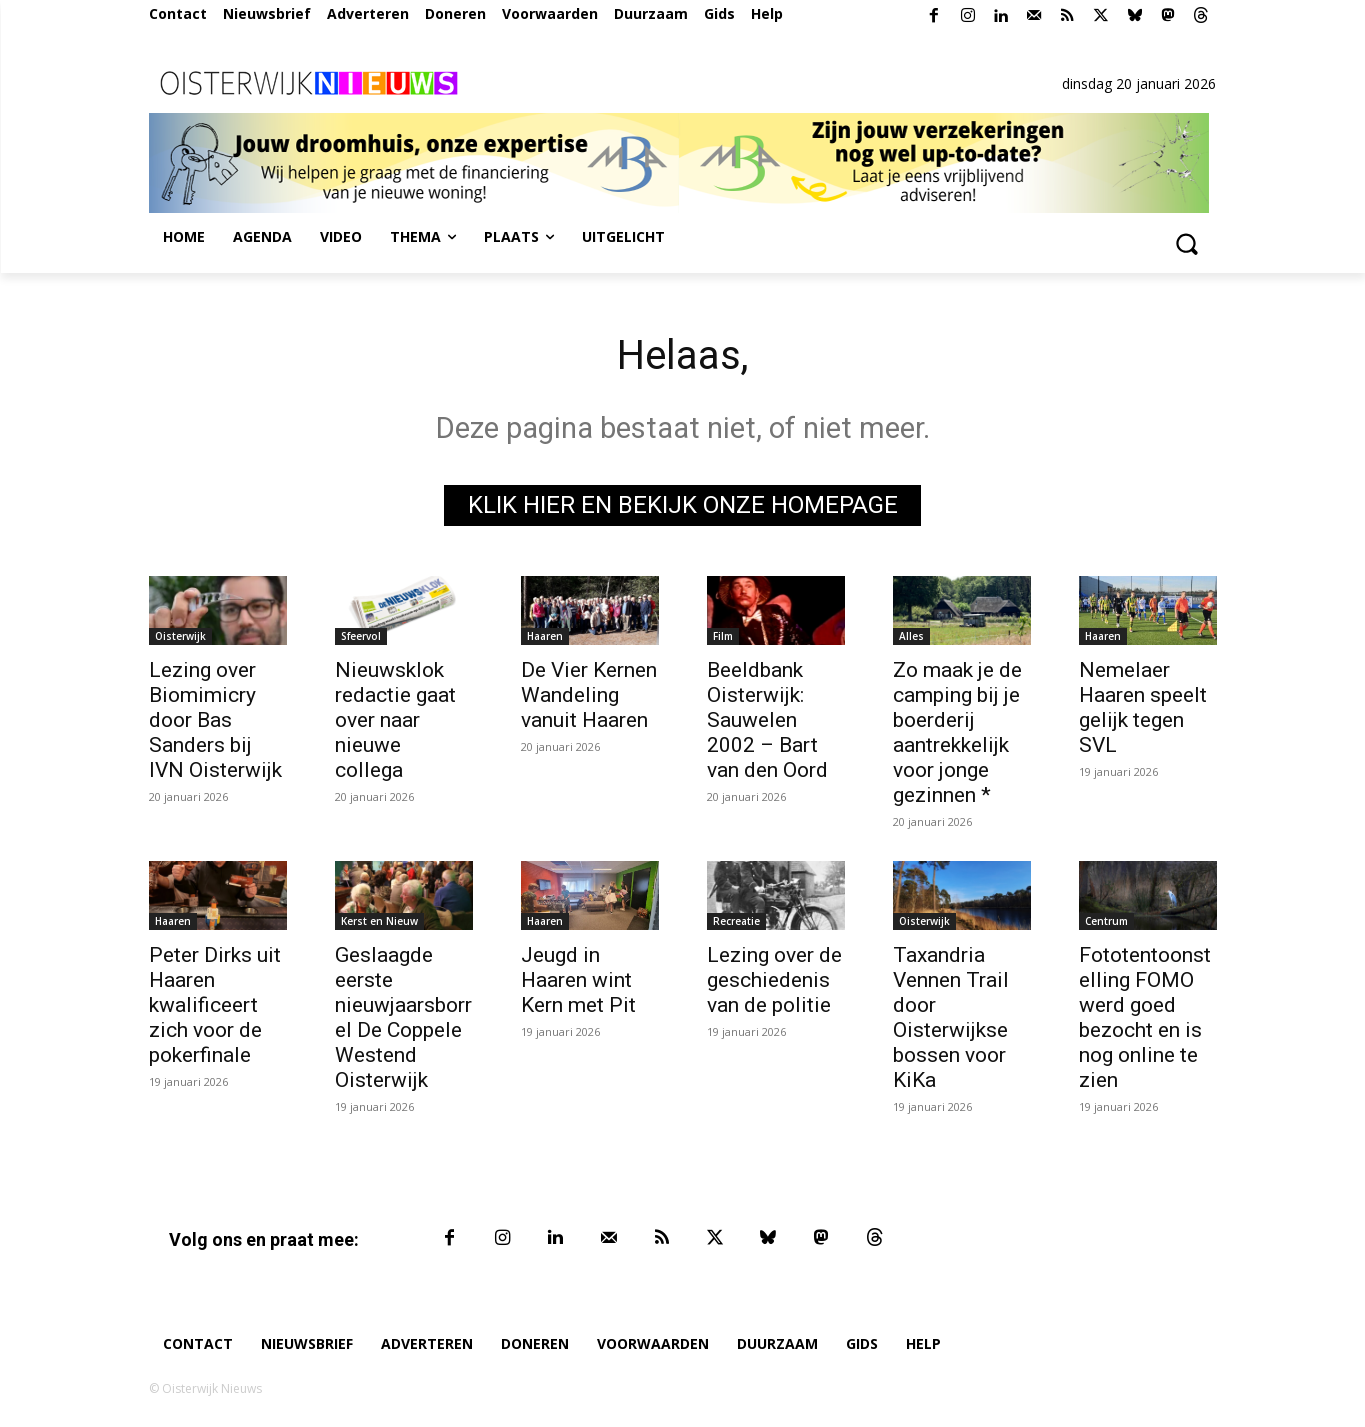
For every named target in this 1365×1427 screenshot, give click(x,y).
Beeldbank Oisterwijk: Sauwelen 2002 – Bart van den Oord (767, 720)
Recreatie (736, 921)
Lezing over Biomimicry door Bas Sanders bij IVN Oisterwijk (215, 720)
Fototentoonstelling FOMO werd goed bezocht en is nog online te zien (1145, 1017)
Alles (911, 636)
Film (723, 636)
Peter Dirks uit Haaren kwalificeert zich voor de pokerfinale (215, 1005)
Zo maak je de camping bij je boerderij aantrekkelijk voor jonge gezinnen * (957, 732)
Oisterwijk (180, 636)
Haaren (545, 636)
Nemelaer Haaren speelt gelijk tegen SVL (1143, 707)
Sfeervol (361, 636)
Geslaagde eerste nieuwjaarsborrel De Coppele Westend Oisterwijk (403, 1017)
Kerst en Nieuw (379, 921)
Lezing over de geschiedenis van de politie (774, 980)
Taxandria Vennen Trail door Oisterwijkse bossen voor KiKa (951, 1017)
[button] (1187, 243)
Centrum (1106, 921)
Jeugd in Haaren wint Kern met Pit (578, 980)
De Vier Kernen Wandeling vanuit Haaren (589, 695)
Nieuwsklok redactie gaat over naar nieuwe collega (395, 720)
